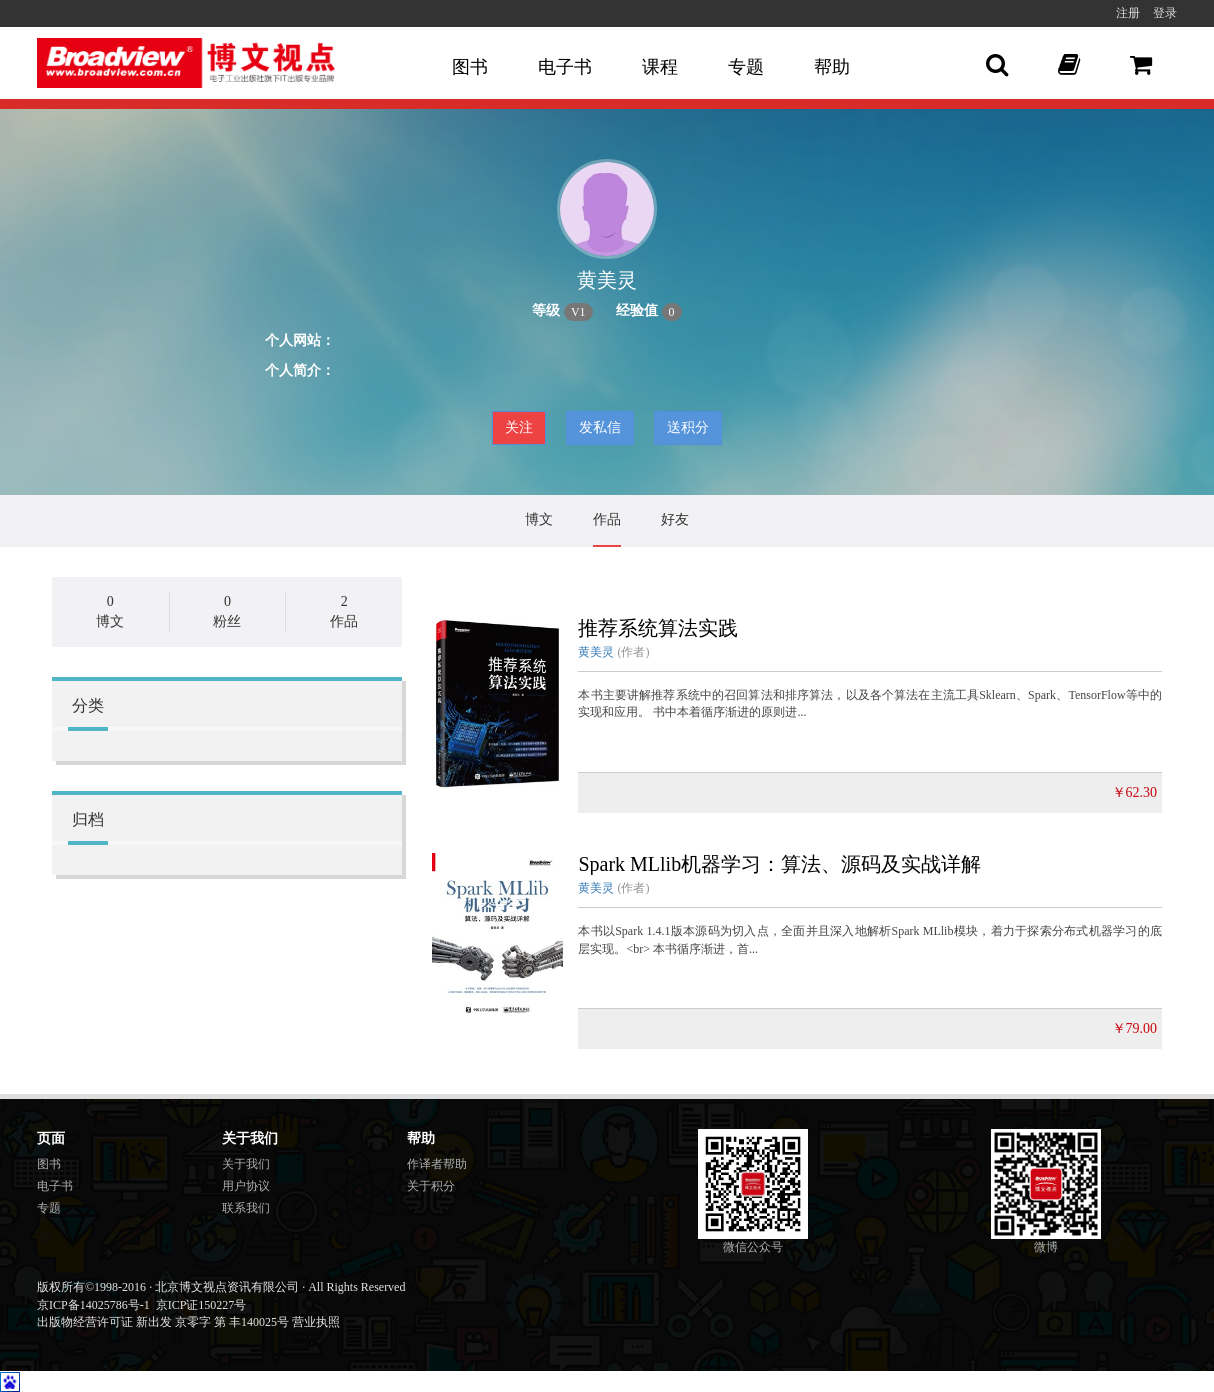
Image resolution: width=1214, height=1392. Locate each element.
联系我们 (246, 1208)
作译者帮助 (437, 1164)
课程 (660, 67)
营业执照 (316, 1322)
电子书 (565, 67)
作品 (607, 519)
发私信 (600, 427)
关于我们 (246, 1164)
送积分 (688, 427)
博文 (539, 519)
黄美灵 (596, 652)
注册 (1128, 13)
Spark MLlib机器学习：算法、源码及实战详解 (779, 864)
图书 (470, 67)
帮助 (832, 67)
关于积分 (431, 1186)
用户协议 (246, 1186)
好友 (675, 519)
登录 (1165, 13)
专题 (746, 67)
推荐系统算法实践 (658, 628)
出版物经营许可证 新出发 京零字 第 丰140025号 (163, 1322)
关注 (519, 427)
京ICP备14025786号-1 (93, 1305)
